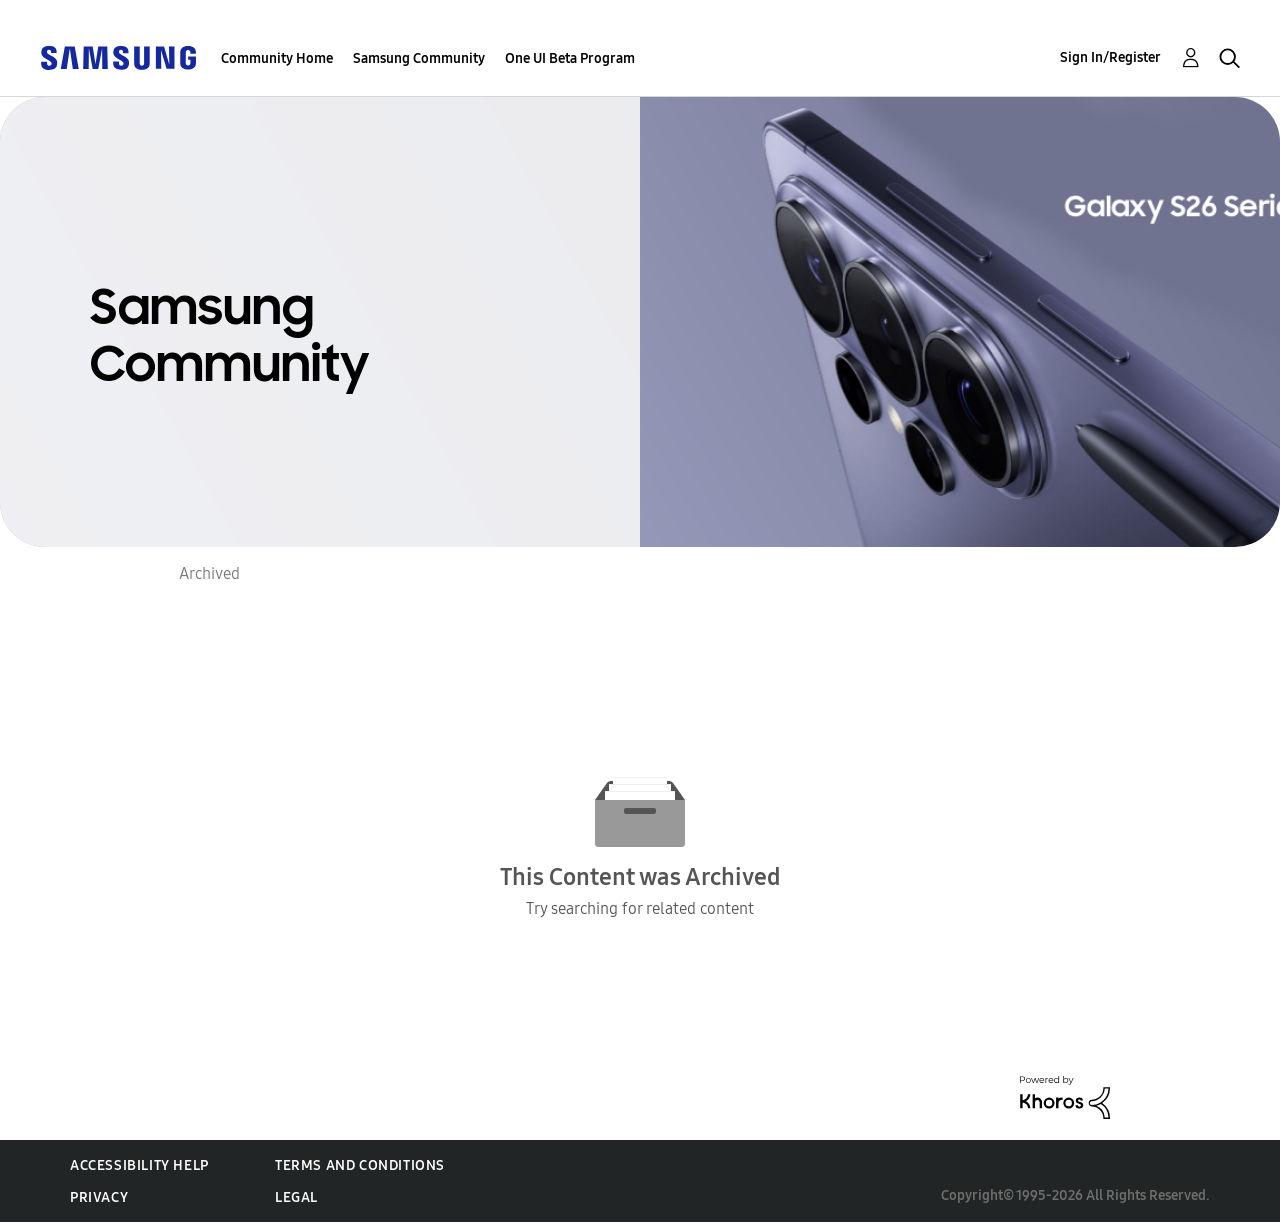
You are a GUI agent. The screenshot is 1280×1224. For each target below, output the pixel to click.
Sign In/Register (1110, 57)
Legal (296, 1197)
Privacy (99, 1197)
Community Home (277, 58)
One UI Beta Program (570, 58)
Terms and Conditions (360, 1165)
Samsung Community (419, 58)
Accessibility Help (139, 1165)
